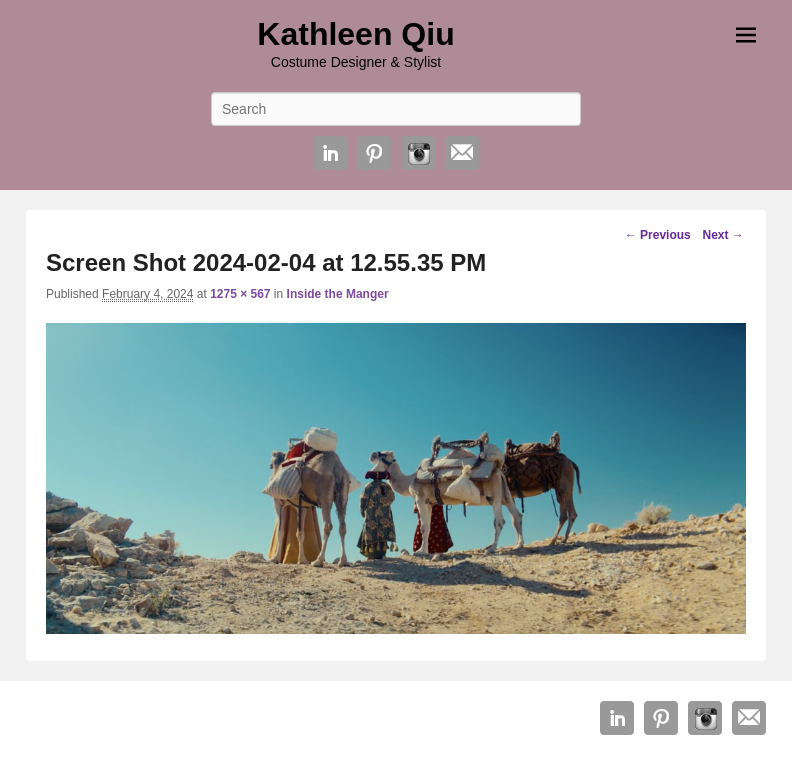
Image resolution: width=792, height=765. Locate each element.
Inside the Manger (338, 294)
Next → (722, 235)
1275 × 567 (240, 294)
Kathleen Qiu (355, 34)
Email (462, 153)
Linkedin (330, 153)
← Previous (658, 235)
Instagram (418, 153)
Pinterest (374, 153)
